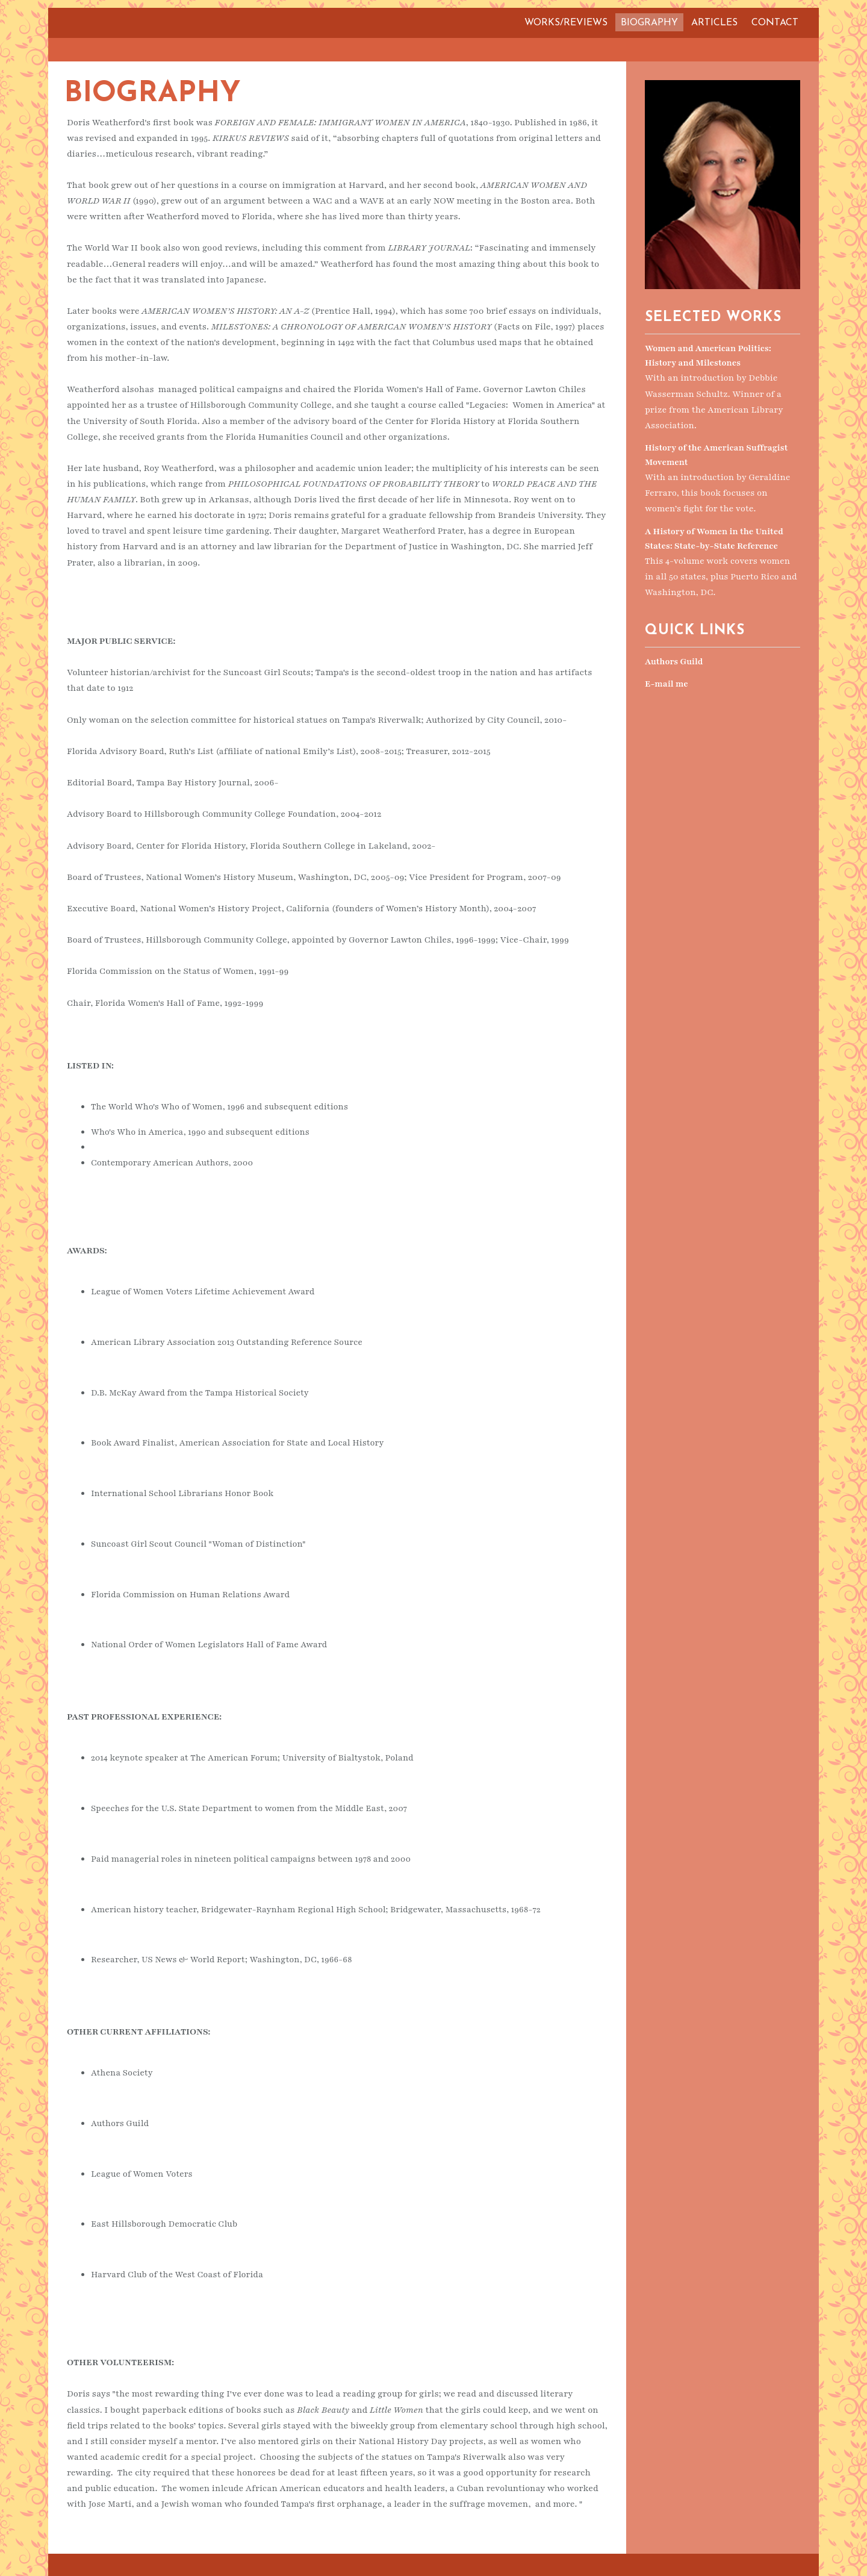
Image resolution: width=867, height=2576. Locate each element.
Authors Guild (674, 660)
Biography (649, 23)
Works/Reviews (566, 23)
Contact (774, 23)
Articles (714, 23)
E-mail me (666, 682)
